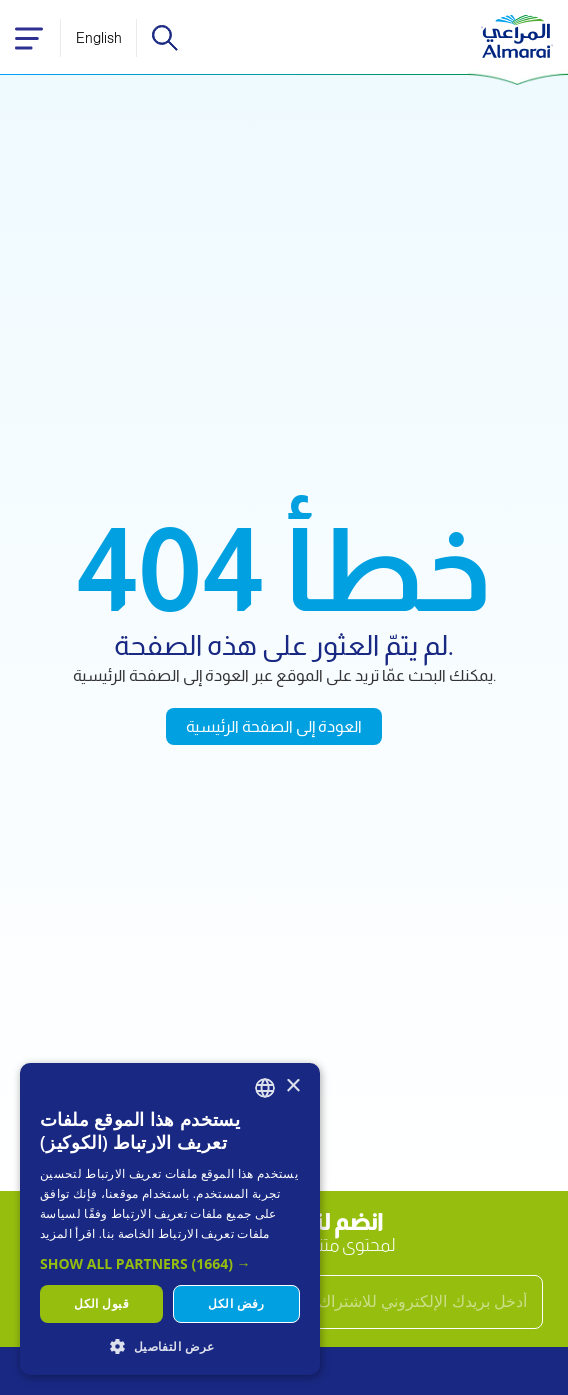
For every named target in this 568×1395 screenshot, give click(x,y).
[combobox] (265, 1088)
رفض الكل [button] (236, 1303)
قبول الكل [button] (101, 1303)
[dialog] (170, 1219)
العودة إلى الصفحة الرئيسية (274, 726)
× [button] (292, 1086)
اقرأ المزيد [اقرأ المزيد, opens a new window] (67, 1233)
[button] (170, 1263)
